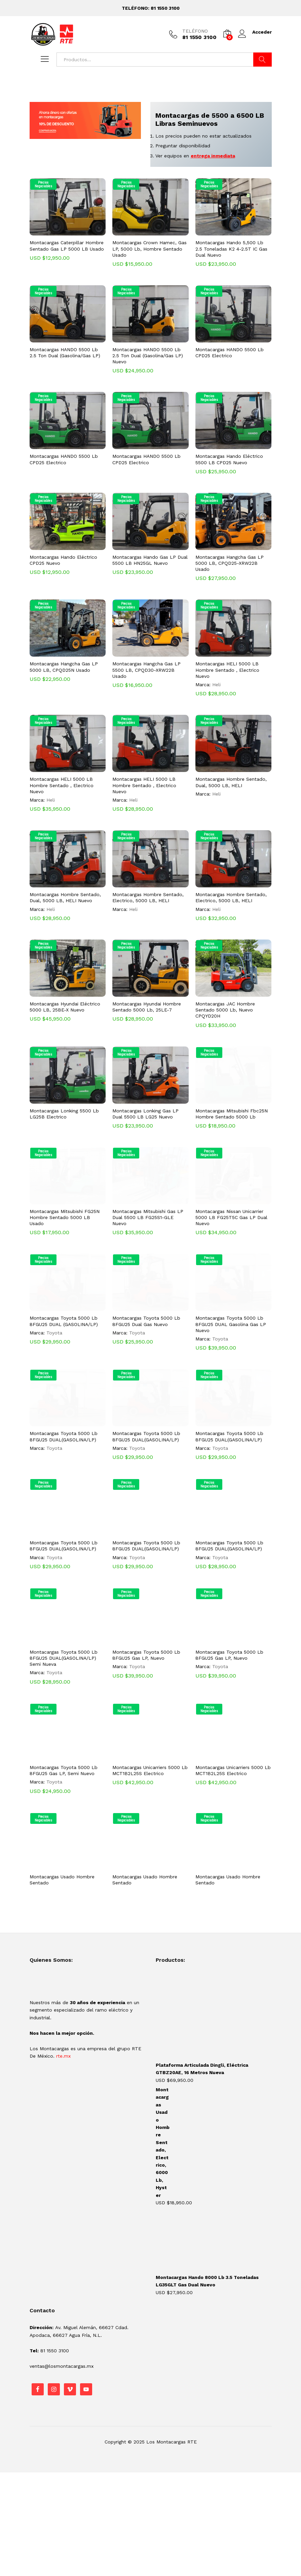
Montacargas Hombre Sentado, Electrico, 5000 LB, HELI (148, 897)
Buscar (262, 59)
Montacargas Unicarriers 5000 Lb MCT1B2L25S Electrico (150, 1770)
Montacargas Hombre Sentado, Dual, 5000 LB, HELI (231, 782)
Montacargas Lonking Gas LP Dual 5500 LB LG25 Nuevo (145, 1113)
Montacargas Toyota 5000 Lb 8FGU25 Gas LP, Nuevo (146, 1655)
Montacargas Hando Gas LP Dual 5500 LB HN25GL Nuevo (150, 560)
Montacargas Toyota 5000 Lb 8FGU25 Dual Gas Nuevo (146, 1321)
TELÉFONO (195, 31)
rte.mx (63, 2056)
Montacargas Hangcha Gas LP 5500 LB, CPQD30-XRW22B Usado (146, 669)
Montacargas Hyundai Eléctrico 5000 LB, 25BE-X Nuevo (65, 1007)
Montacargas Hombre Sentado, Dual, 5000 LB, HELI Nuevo (65, 897)
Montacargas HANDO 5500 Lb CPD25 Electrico (229, 352)
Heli (216, 684)
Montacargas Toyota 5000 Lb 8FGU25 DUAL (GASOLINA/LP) (64, 1321)
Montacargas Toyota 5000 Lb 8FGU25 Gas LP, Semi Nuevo (64, 1770)
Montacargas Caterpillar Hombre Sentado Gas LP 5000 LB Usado (67, 245)
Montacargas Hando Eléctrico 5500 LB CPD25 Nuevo (229, 459)
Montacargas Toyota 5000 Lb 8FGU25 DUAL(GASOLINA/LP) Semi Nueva (64, 1658)
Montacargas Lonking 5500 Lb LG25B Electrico (64, 1113)
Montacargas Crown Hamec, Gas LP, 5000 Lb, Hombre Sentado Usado (149, 248)
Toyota (54, 1332)
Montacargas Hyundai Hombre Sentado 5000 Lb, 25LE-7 (146, 1007)
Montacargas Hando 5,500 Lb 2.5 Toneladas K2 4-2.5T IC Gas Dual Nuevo (231, 248)
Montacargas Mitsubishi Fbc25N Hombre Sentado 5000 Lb (231, 1113)
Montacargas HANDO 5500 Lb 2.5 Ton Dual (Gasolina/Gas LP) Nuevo (147, 355)
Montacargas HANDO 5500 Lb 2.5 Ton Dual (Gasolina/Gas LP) (65, 352)
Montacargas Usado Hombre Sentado (62, 1879)
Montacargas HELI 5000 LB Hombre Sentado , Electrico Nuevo (227, 669)
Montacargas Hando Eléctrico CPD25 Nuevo (63, 560)
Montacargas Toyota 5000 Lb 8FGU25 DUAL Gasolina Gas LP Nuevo (230, 1324)
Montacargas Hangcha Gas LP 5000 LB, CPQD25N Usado (64, 666)
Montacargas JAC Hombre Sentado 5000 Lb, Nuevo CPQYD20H (225, 1010)
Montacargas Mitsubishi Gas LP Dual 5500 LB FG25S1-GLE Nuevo (147, 1217)
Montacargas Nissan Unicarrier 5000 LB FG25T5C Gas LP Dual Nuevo (231, 1217)
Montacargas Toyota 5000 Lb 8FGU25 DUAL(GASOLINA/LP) (64, 1436)
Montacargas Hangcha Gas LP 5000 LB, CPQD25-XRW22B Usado (229, 563)
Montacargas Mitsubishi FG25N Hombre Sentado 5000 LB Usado (65, 1217)
